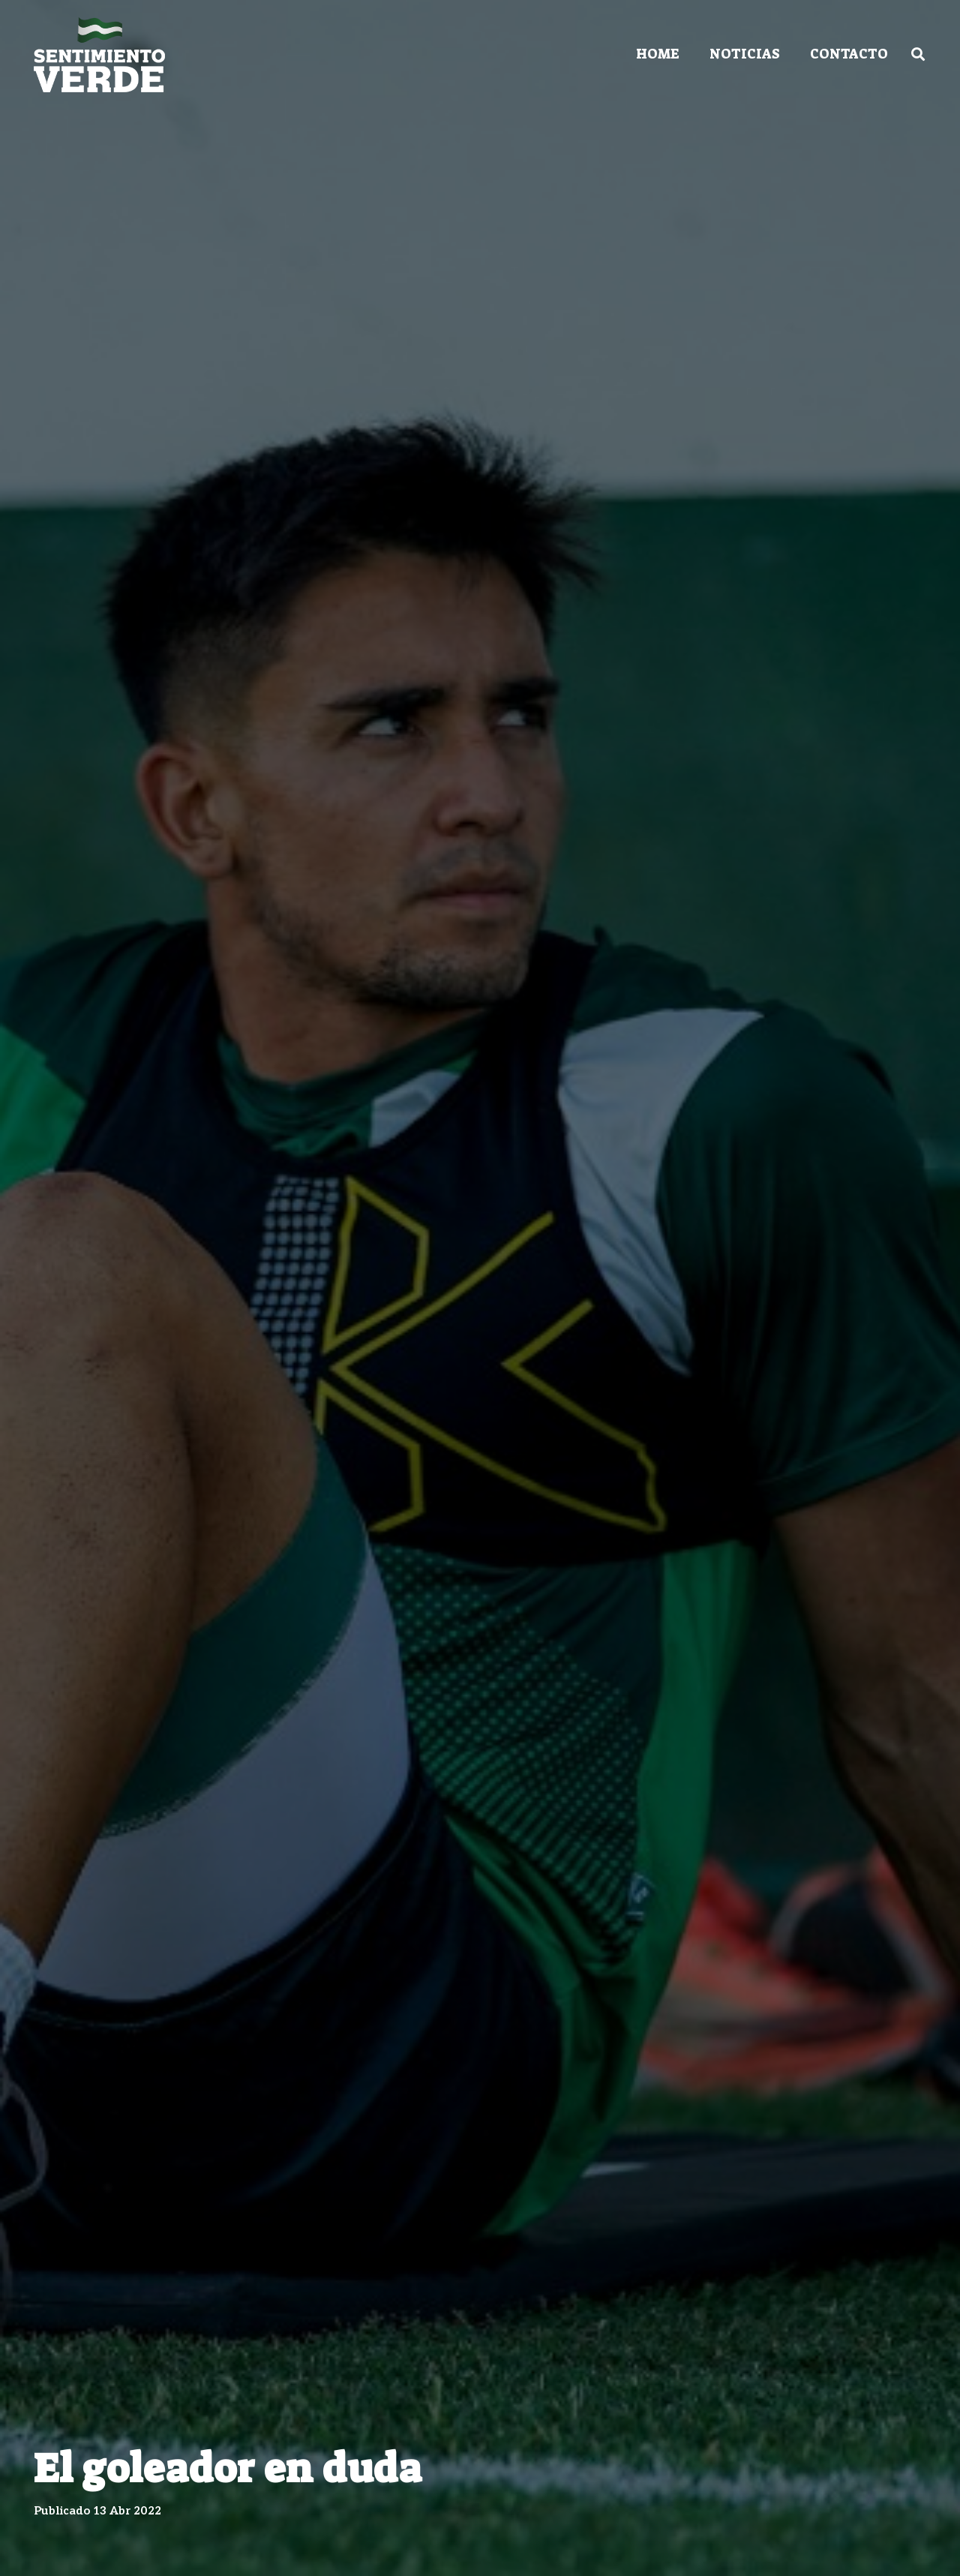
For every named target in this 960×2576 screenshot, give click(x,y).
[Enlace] (99, 54)
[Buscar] (918, 54)
